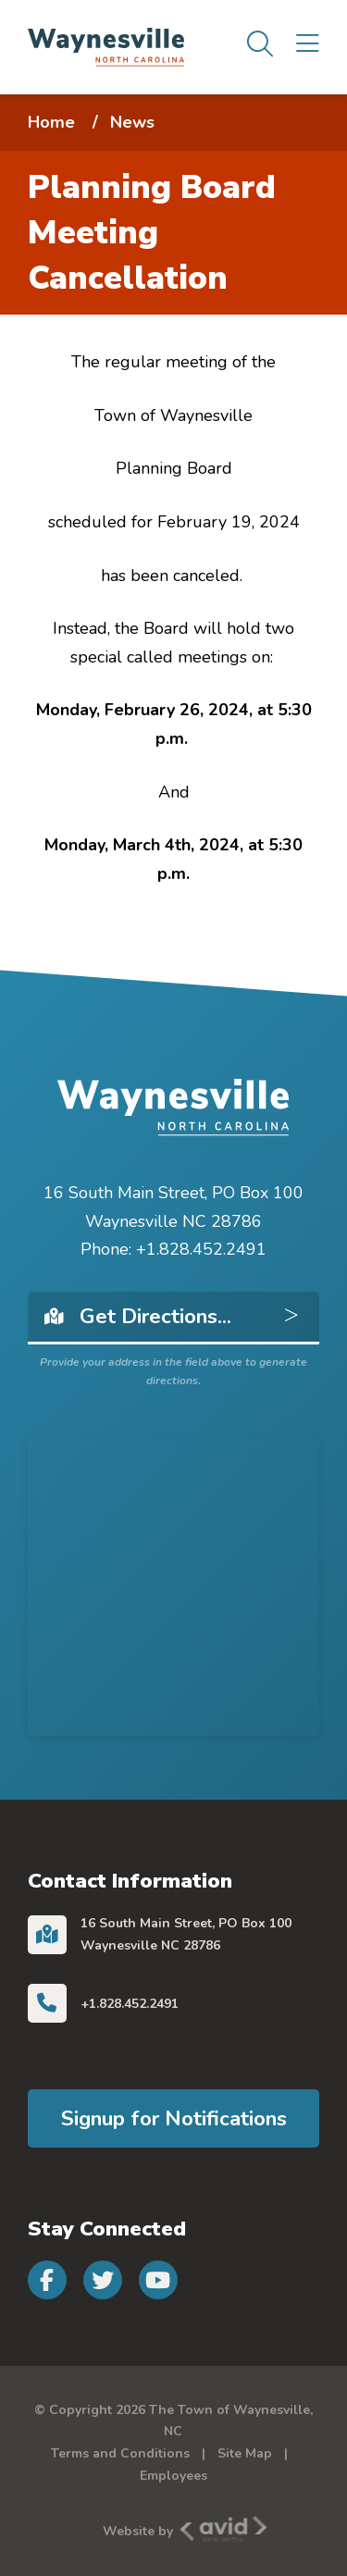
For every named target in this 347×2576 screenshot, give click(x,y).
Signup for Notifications (174, 2118)
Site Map (244, 2453)
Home (51, 122)
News (132, 122)
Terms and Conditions (120, 2453)
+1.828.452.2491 (130, 2003)
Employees (173, 2475)
